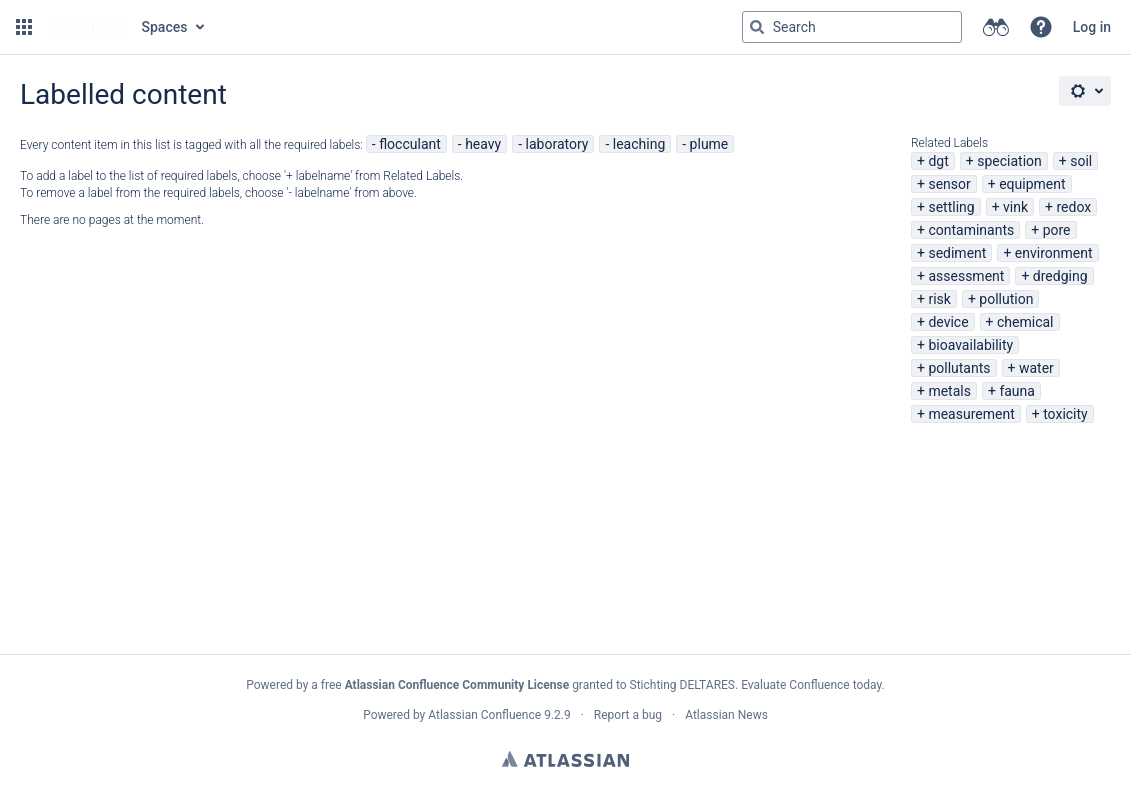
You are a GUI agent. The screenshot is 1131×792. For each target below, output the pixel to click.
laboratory (557, 144)
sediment (957, 253)
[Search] (757, 27)
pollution (1006, 299)
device (948, 322)
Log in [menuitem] (1092, 27)
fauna (1017, 391)
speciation (1009, 161)
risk (939, 299)
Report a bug (628, 715)
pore (1057, 230)
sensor (949, 184)
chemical (1025, 322)
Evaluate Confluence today (811, 685)
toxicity (1065, 414)
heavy (483, 144)
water (1036, 368)
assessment (966, 276)
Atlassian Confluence (484, 715)
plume (709, 144)
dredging (1060, 276)
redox (1074, 207)
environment (1054, 253)
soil (1081, 161)
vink (1015, 207)
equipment (1032, 184)
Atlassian (565, 759)
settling (951, 207)
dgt (938, 161)
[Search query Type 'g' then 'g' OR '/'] (852, 27)
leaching (639, 144)
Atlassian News (726, 715)
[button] (24, 27)
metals (949, 391)
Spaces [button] (165, 27)
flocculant (410, 144)
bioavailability (970, 345)
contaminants (971, 230)
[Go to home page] (85, 27)
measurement (971, 414)
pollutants (959, 368)
